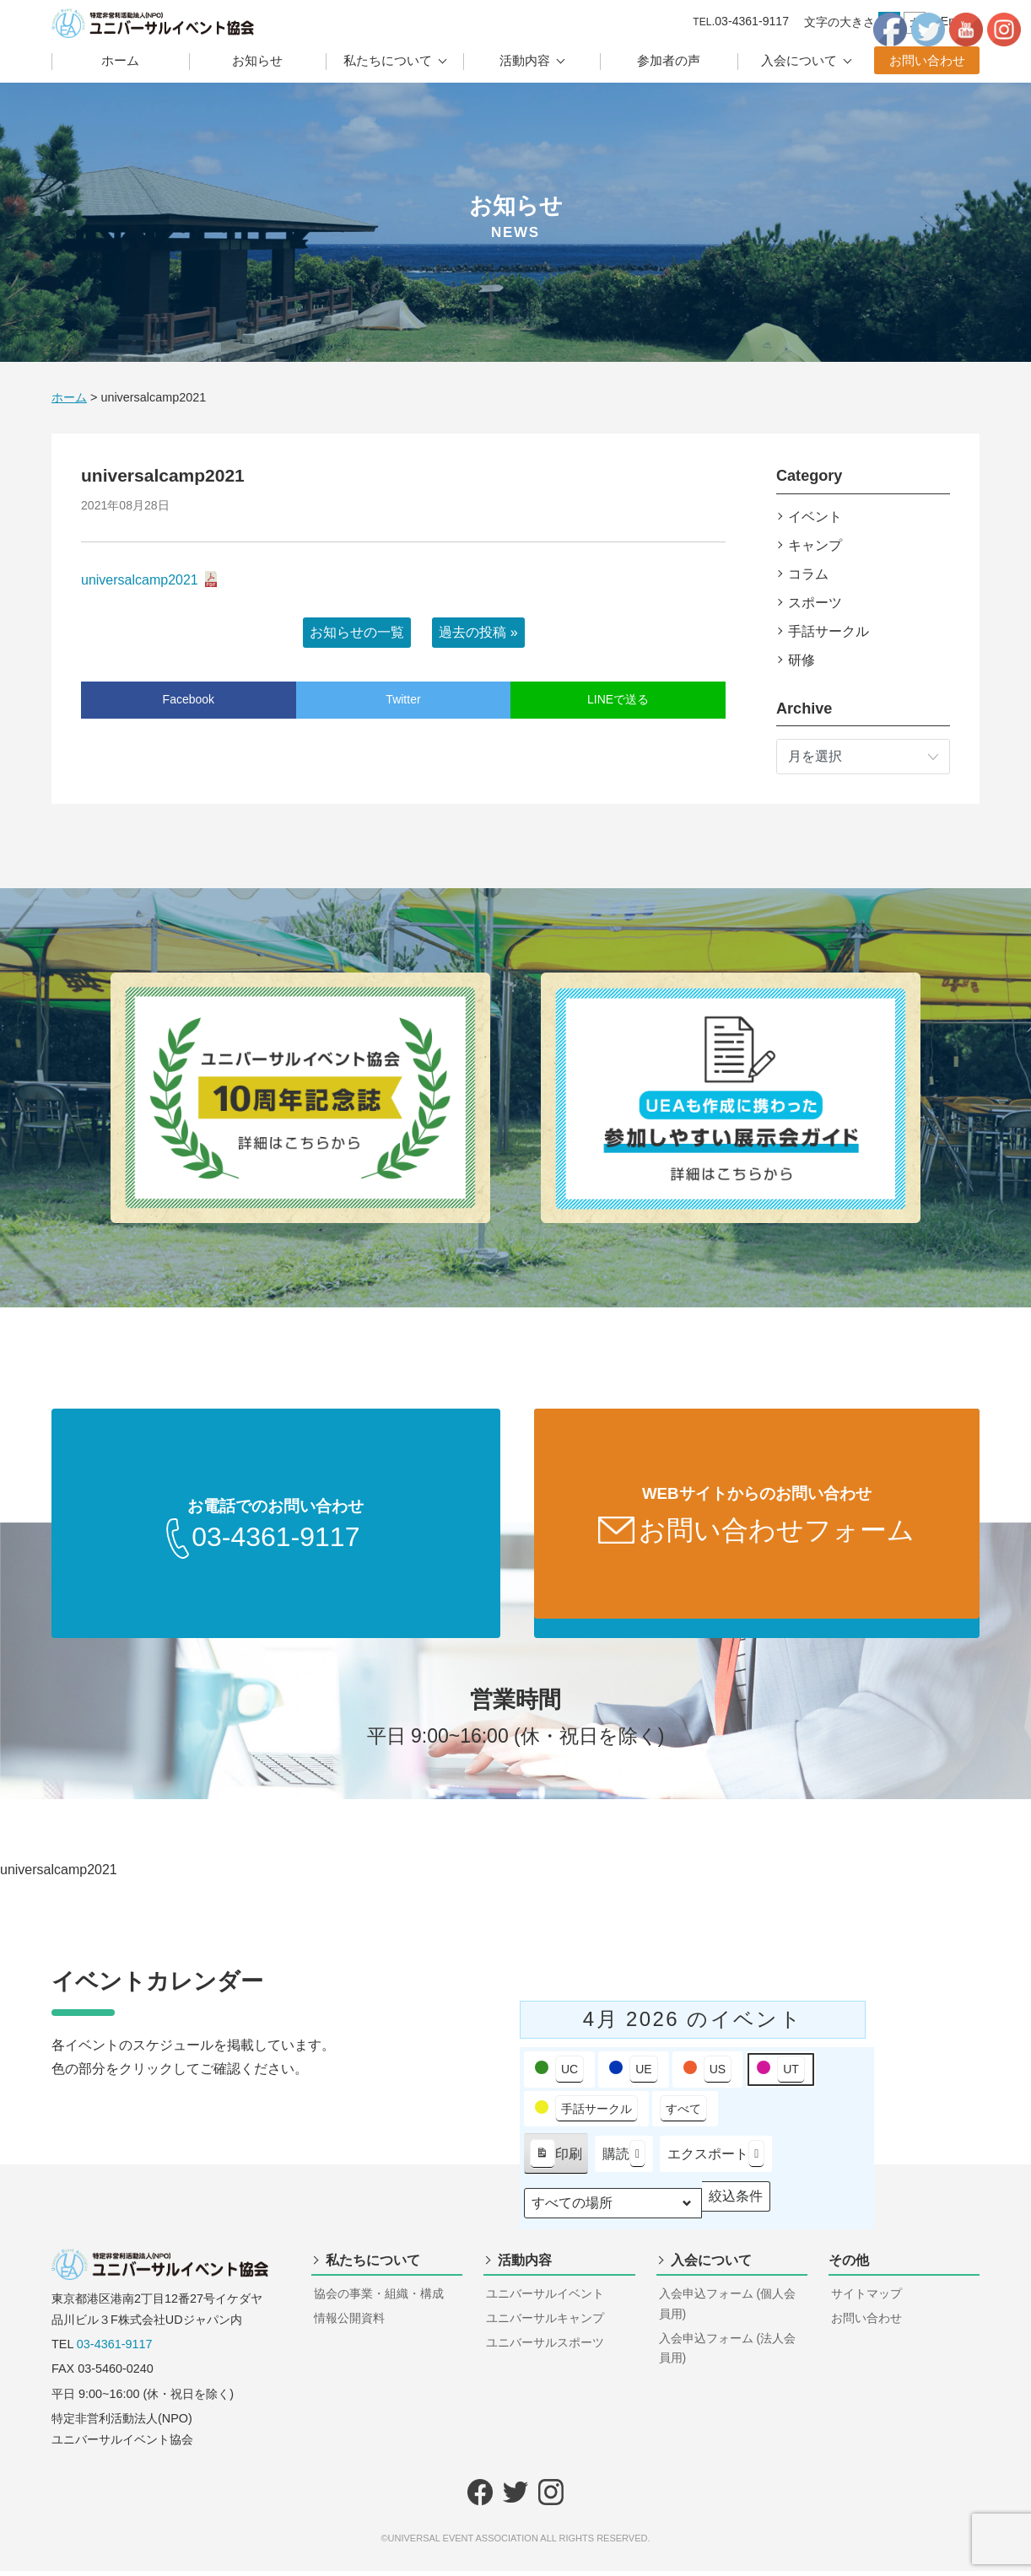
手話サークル (828, 631)
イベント (815, 516)
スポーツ (815, 602)
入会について (799, 60)
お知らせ (257, 60)
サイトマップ (866, 2298)
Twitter (403, 699)
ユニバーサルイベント (545, 2298)
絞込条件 (735, 2205)
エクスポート (715, 2159)
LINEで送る (618, 699)
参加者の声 (668, 60)
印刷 (555, 2162)
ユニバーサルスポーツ (545, 2347)
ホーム (120, 60)
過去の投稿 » (478, 632)
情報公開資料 (349, 2323)
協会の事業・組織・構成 (379, 2298)
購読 (623, 2159)
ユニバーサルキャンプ (545, 2323)
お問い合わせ (927, 60)
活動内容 (524, 60)
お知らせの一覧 (357, 632)
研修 (801, 660)
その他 (849, 2265)
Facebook (188, 699)
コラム (808, 574)
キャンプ (815, 545)
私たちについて (387, 60)
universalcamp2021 (139, 580)
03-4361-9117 (115, 2349)
